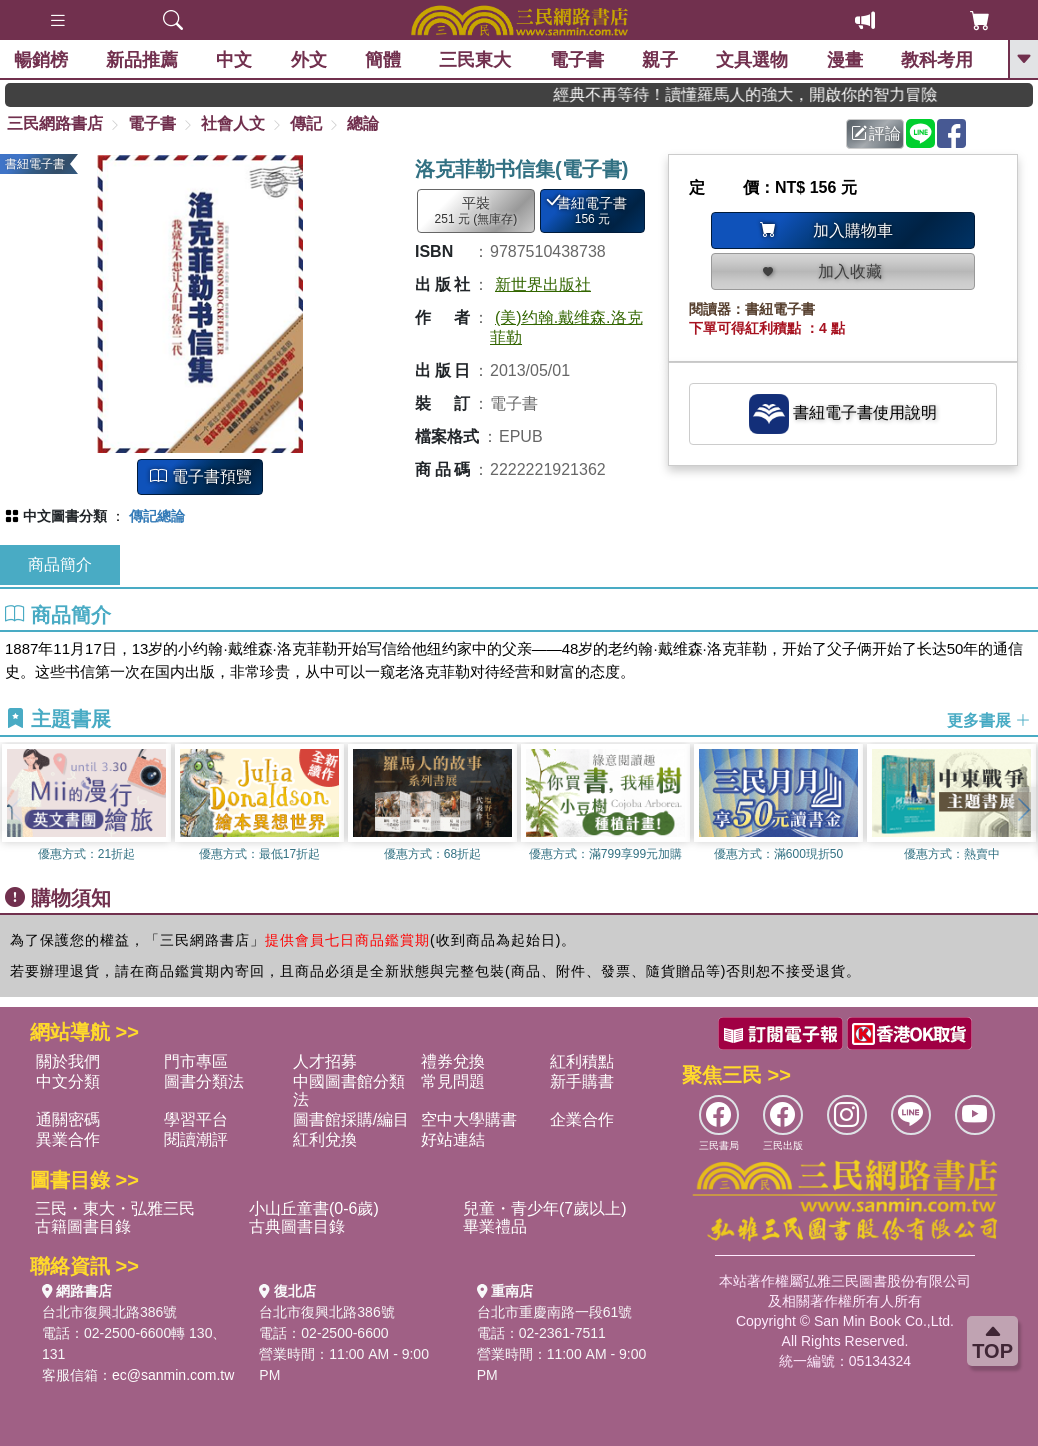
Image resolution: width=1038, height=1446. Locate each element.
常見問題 (453, 1081)
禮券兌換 (453, 1061)
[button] (1023, 809)
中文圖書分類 (65, 516)
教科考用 (939, 60)
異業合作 (68, 1139)
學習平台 (196, 1119)
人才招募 (325, 1061)
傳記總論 (157, 516)
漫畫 (846, 60)
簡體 (384, 60)
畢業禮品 (495, 1226)
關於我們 (68, 1061)
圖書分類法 (204, 1081)
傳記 (306, 123)
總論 (363, 123)
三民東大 (477, 60)
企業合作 (582, 1119)
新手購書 (582, 1081)
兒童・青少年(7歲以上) (545, 1208)
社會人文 (233, 123)
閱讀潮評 (196, 1139)
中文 (236, 60)
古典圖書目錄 (297, 1226)
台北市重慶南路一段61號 (555, 1312)
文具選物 (754, 60)
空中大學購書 (469, 1119)
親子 (662, 60)
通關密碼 (68, 1119)
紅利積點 (582, 1061)
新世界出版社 (543, 284)
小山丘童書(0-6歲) (314, 1208)
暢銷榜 (42, 60)
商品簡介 (60, 564)
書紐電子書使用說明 (843, 414)
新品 (143, 60)
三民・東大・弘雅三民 (115, 1208)
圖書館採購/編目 (351, 1119)
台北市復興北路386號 (109, 1312)
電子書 (578, 60)
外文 (310, 60)
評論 (876, 133)
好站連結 (453, 1139)
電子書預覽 (201, 476)
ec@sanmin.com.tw (173, 1375)
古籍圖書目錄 (83, 1226)
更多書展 (989, 720)
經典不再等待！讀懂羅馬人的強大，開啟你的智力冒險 (774, 94)
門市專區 (196, 1061)
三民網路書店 (55, 123)
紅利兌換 (325, 1139)
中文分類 (68, 1081)
